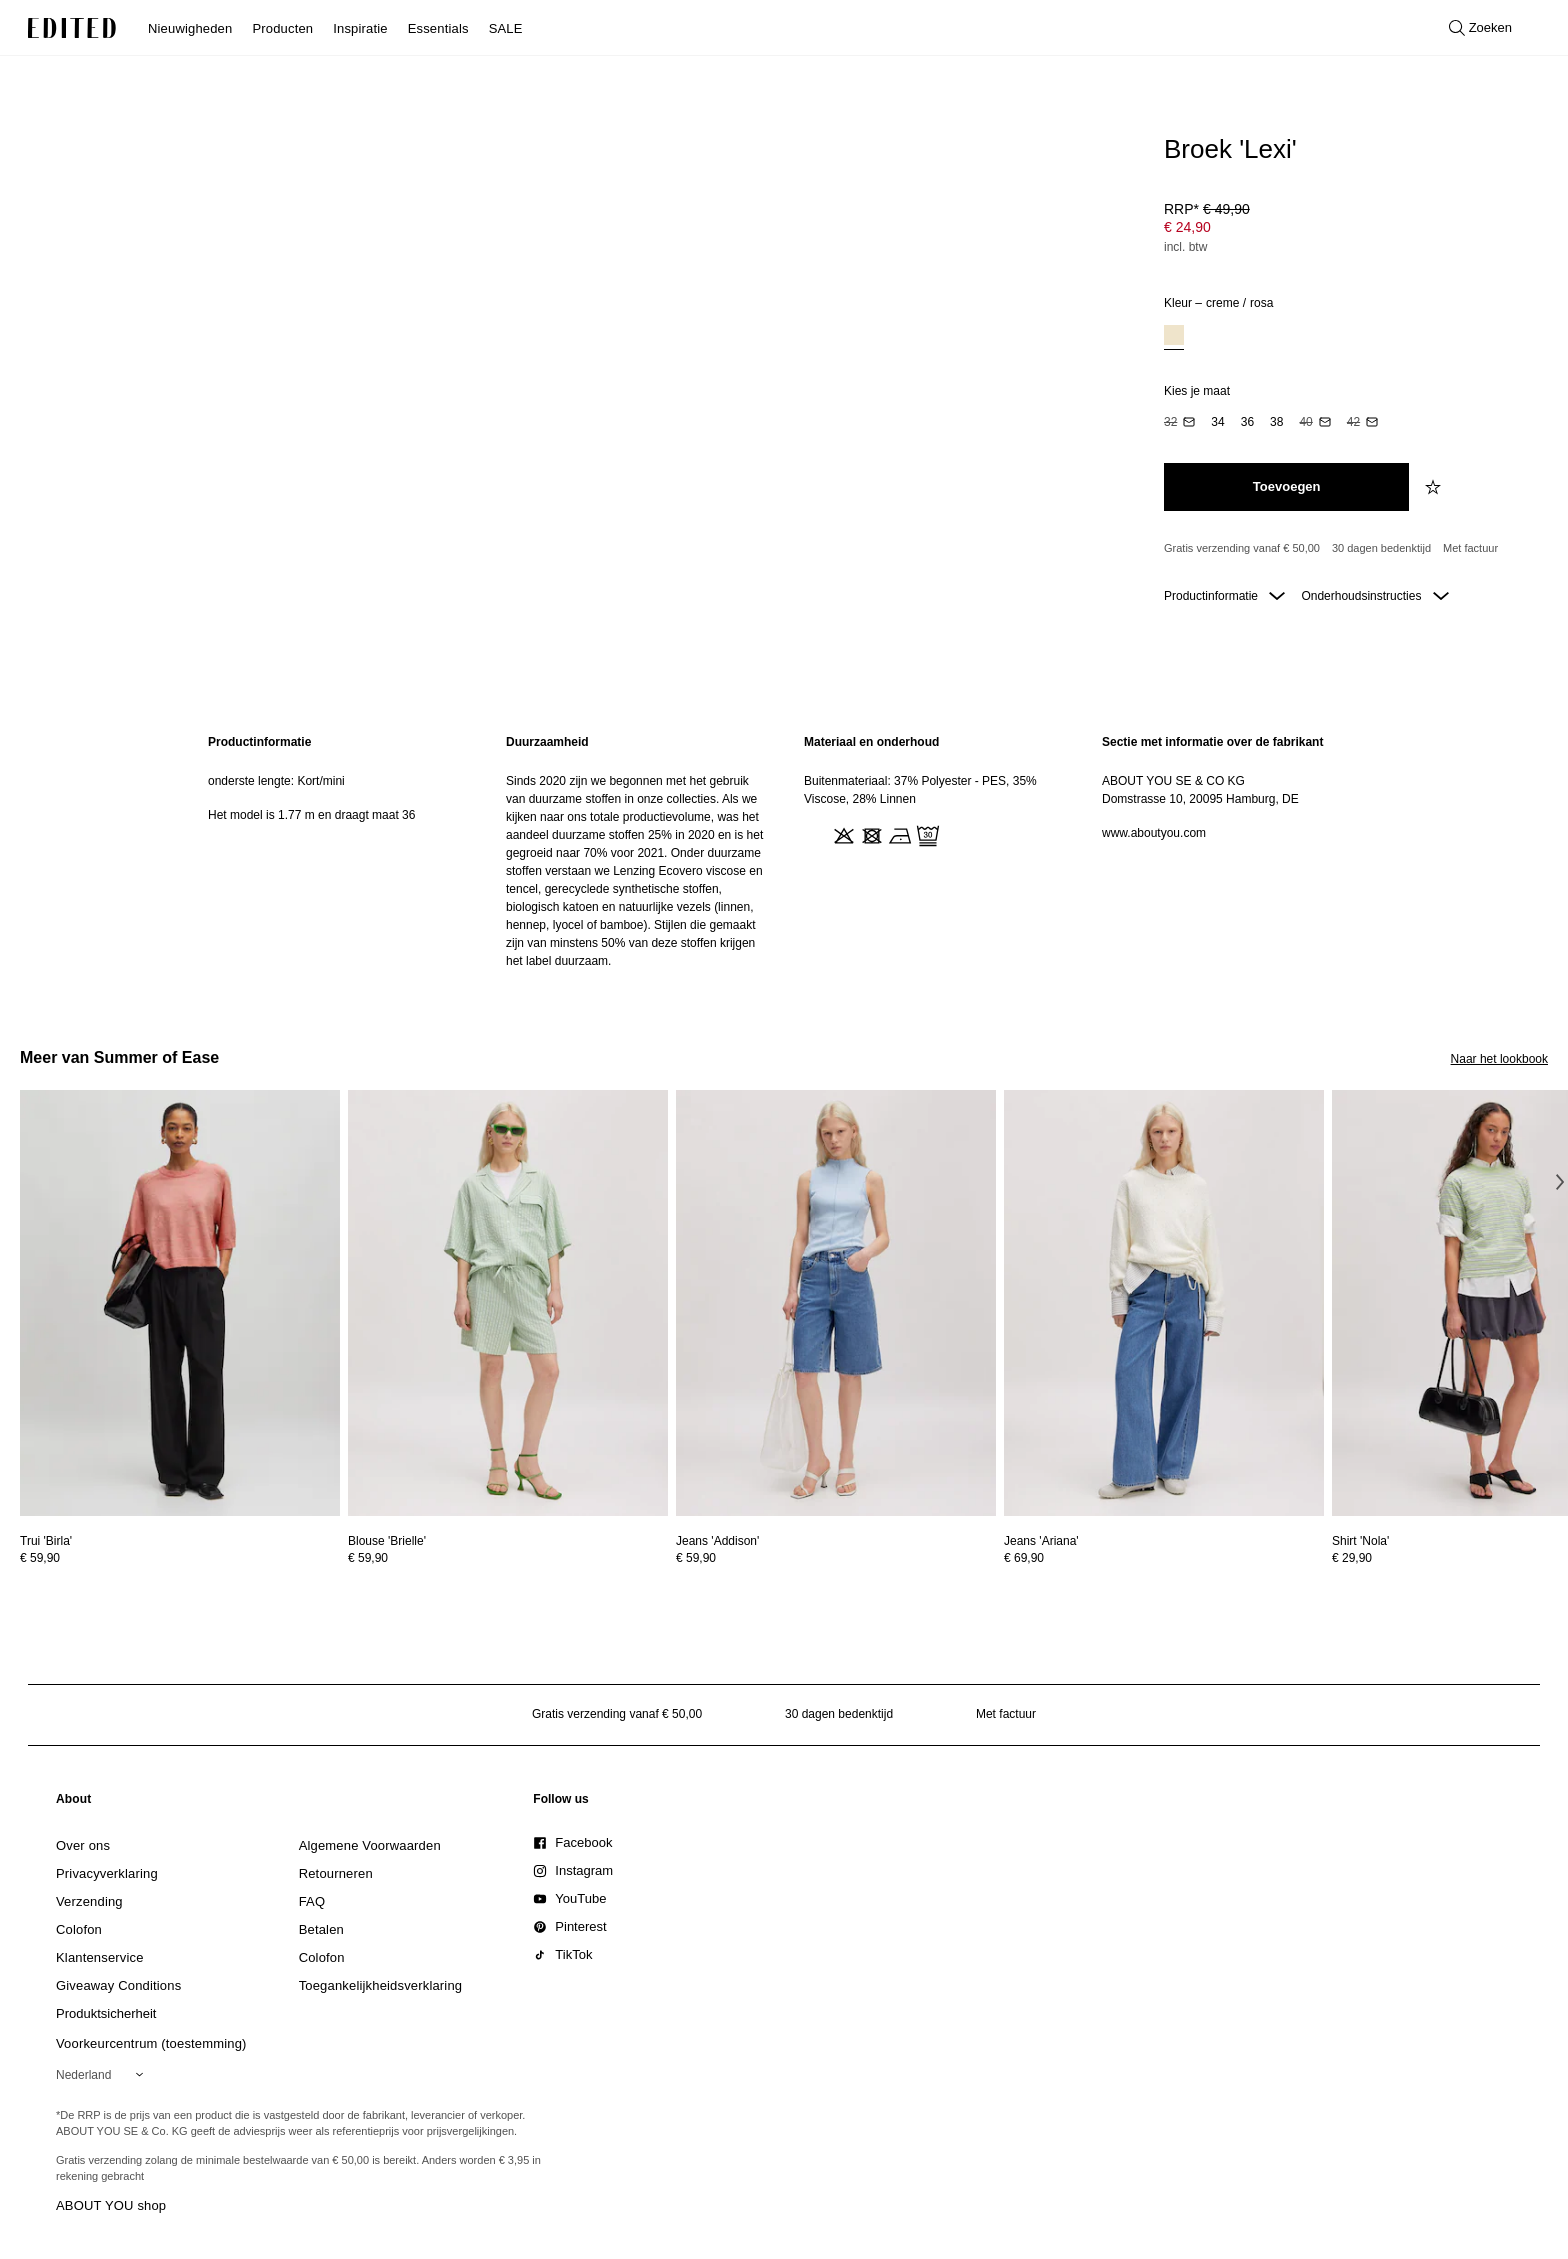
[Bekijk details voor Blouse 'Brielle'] (508, 1303)
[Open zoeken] (1480, 28)
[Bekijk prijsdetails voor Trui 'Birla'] (180, 1558)
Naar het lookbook (1499, 1059)
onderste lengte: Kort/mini (276, 781)
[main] (784, 851)
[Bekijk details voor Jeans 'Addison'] (836, 1303)
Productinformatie (1224, 596)
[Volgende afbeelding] (1560, 1182)
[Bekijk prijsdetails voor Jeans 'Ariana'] (1164, 1558)
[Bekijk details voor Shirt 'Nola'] (1360, 1541)
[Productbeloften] (1348, 549)
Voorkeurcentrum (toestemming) (151, 2043)
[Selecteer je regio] (103, 2075)
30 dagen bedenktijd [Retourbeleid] (1381, 548)
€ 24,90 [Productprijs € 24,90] (1187, 227)
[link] (74, 1803)
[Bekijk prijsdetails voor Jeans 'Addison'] (836, 1558)
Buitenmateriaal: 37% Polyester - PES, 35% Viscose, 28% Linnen (920, 790)
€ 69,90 (1024, 1558)
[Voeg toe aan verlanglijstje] (1435, 487)
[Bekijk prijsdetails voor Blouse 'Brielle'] (508, 1558)
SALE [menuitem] (506, 28)
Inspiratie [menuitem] (360, 28)
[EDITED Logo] (72, 28)
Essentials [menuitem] (438, 28)
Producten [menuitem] (282, 28)
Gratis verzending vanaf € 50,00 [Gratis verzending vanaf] (1242, 548)
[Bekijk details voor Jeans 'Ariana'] (1164, 1303)
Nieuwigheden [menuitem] (190, 28)
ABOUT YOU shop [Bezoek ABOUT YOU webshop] (111, 2205)
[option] (1174, 337)
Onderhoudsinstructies (1374, 596)
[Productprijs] (1348, 230)
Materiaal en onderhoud (871, 742)
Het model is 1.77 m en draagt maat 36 (311, 815)
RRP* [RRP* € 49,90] (1207, 209)
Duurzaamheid (547, 742)
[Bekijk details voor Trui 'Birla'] (180, 1303)
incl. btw (1185, 247)
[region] (337, 851)
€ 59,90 (40, 1558)
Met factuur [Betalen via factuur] (1470, 548)
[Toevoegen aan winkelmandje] (1286, 487)
